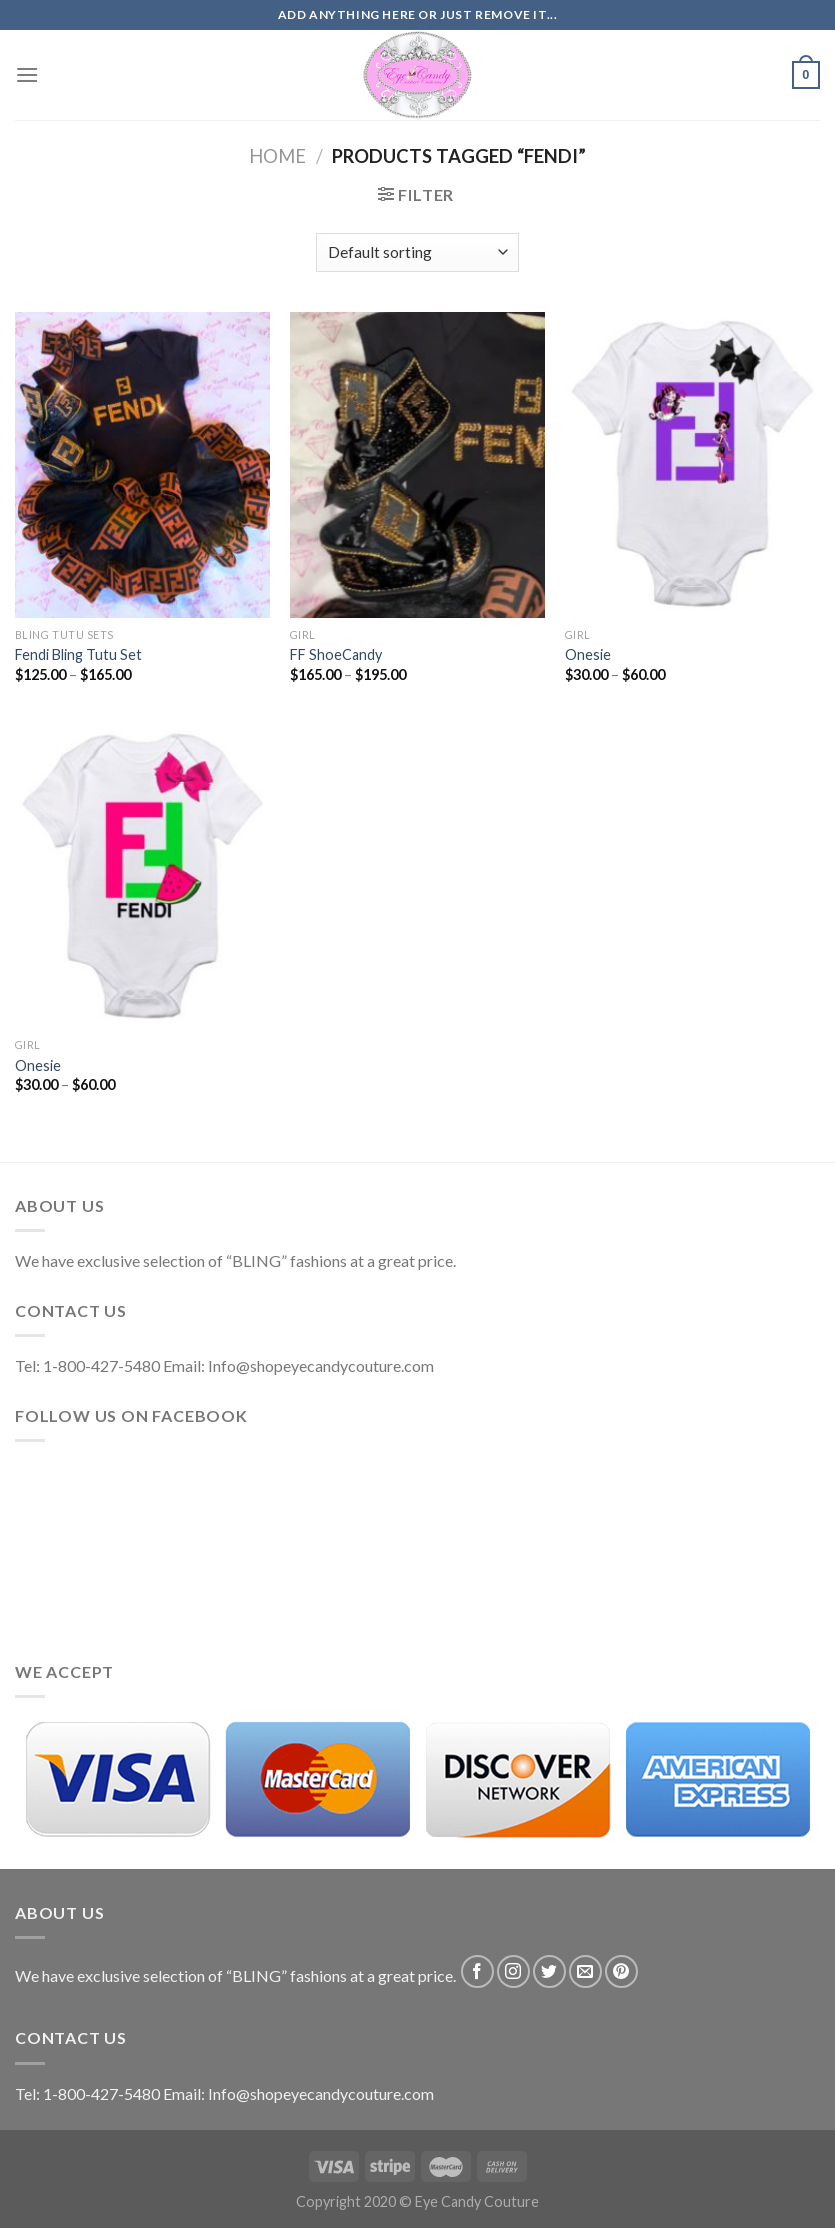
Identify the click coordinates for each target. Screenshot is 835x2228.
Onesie (588, 654)
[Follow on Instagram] (513, 1971)
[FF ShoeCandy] (417, 465)
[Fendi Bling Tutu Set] (142, 465)
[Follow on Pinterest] (621, 1971)
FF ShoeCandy (336, 654)
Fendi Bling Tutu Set (78, 654)
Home (277, 156)
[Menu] (27, 74)
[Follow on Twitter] (549, 1971)
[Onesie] (692, 465)
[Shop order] (417, 252)
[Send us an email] (585, 1971)
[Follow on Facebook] (477, 1971)
